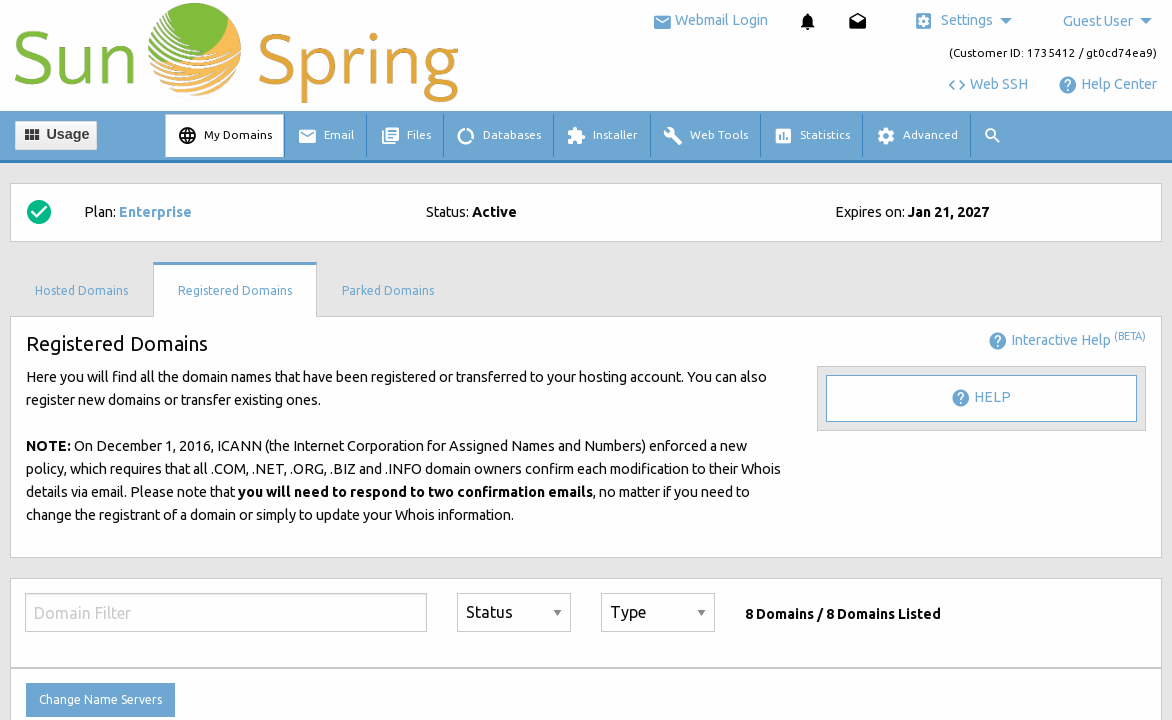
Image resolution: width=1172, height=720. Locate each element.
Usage (55, 135)
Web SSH (987, 84)
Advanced (917, 136)
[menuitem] (808, 21)
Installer (601, 136)
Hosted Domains (81, 290)
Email (325, 136)
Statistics (811, 136)
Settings (953, 21)
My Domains (224, 136)
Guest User (1098, 21)
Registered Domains (235, 290)
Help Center (1107, 84)
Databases (498, 136)
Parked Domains (388, 290)
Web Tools (705, 136)
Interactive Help (1067, 340)
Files (405, 136)
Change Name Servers (100, 699)
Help (981, 398)
